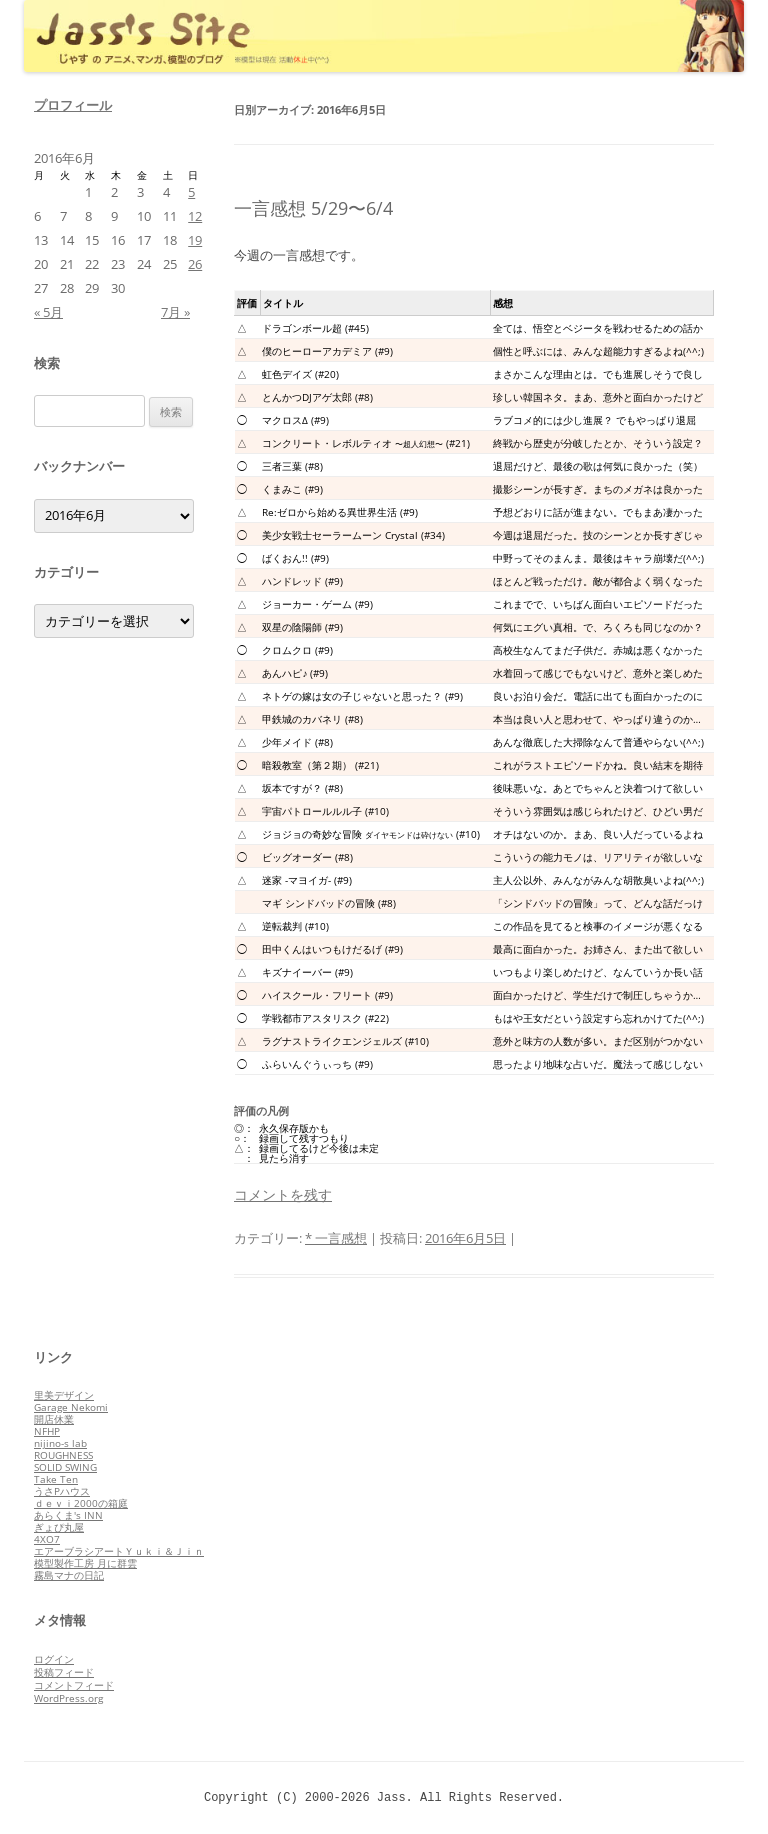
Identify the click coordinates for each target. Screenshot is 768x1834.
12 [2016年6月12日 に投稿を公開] (195, 216)
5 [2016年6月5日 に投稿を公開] (191, 192)
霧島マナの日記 (69, 1575)
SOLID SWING (65, 1467)
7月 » (175, 312)
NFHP (47, 1431)
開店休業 (54, 1419)
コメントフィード (74, 1685)
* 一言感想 (336, 1238)
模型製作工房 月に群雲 (85, 1563)
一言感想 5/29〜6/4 (313, 208)
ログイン (54, 1659)
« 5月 (48, 312)
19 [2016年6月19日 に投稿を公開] (195, 240)
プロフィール (73, 105)
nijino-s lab (60, 1443)
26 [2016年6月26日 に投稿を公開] (195, 264)
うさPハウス (62, 1491)
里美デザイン (64, 1395)
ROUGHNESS (63, 1455)
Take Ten (56, 1479)
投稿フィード (64, 1672)
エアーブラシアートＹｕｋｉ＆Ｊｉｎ (119, 1551)
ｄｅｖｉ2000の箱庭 (81, 1503)
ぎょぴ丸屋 (59, 1527)
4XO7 (47, 1539)
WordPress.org (68, 1698)
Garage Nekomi (71, 1407)
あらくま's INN (68, 1515)
